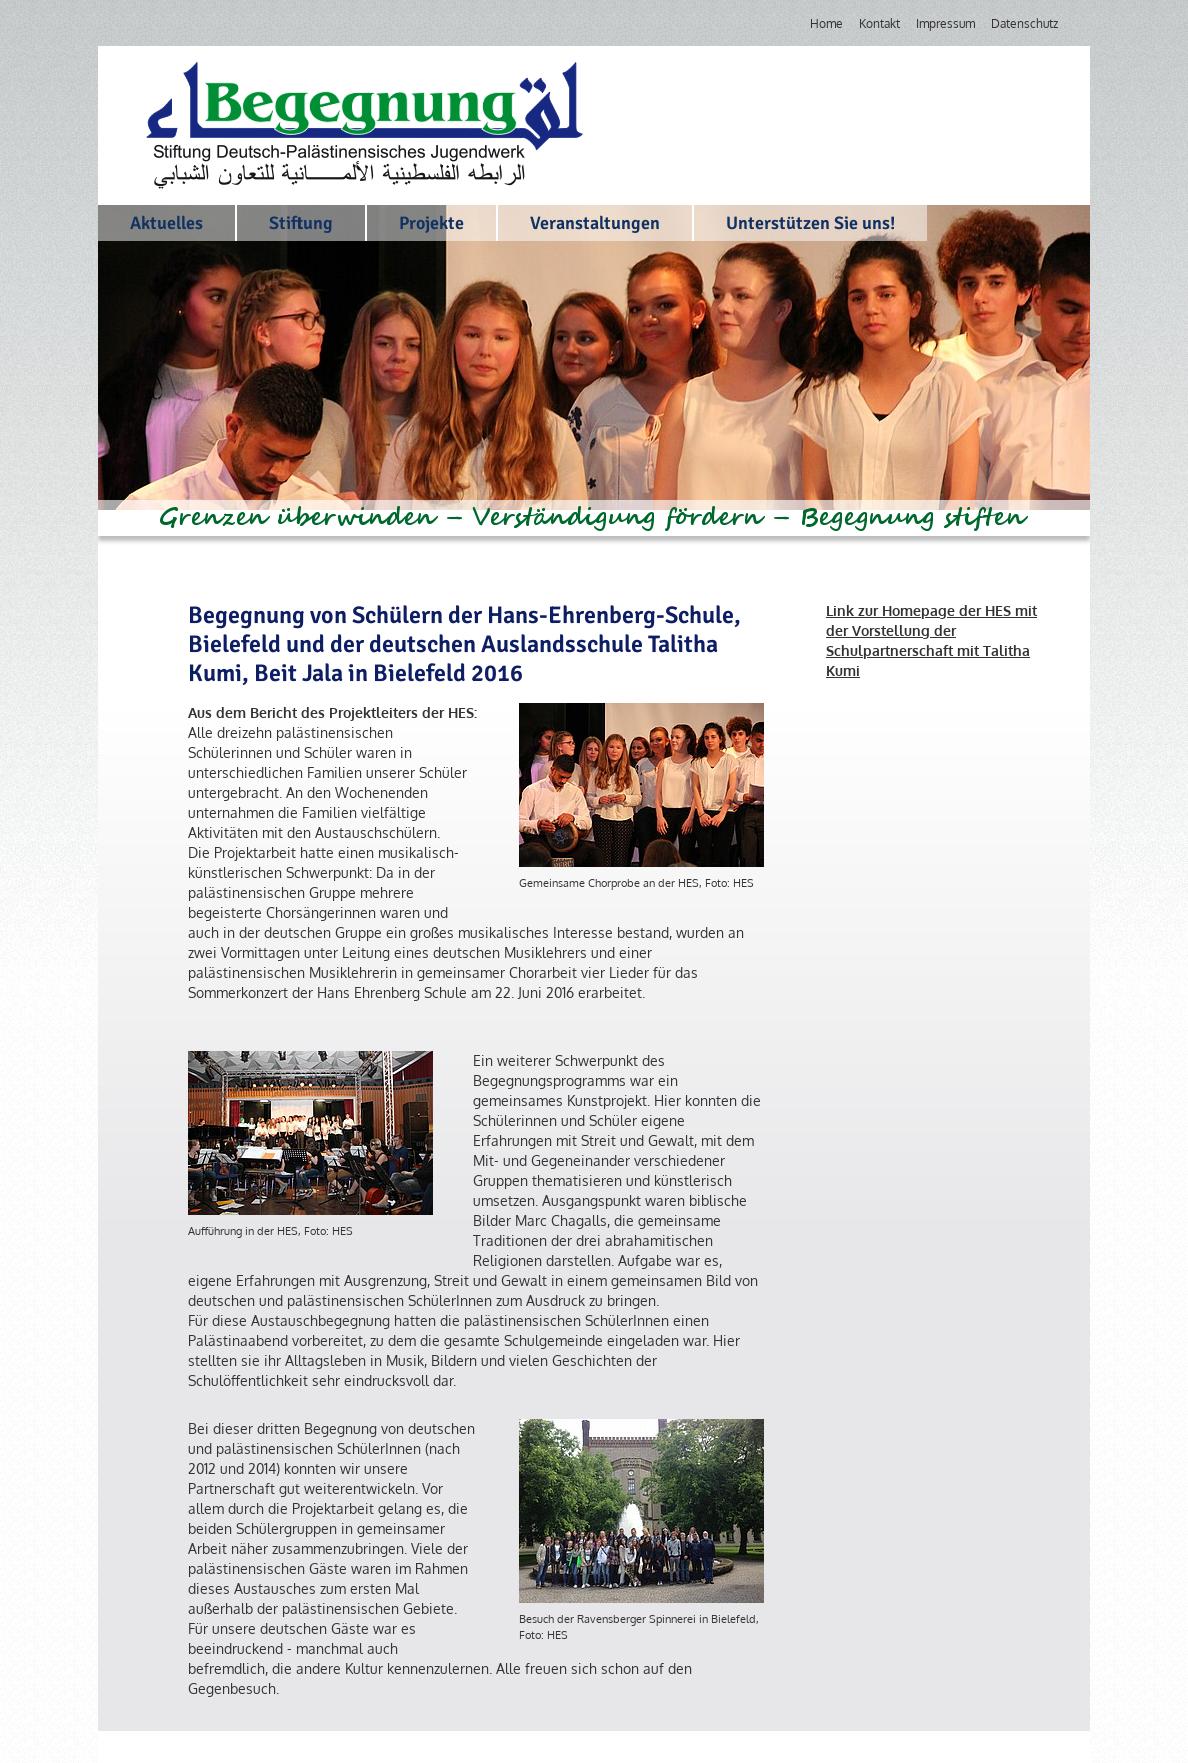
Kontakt (879, 23)
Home (826, 23)
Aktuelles (166, 223)
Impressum (945, 23)
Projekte (431, 223)
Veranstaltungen (595, 223)
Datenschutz (1024, 23)
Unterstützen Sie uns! (810, 223)
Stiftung (301, 223)
